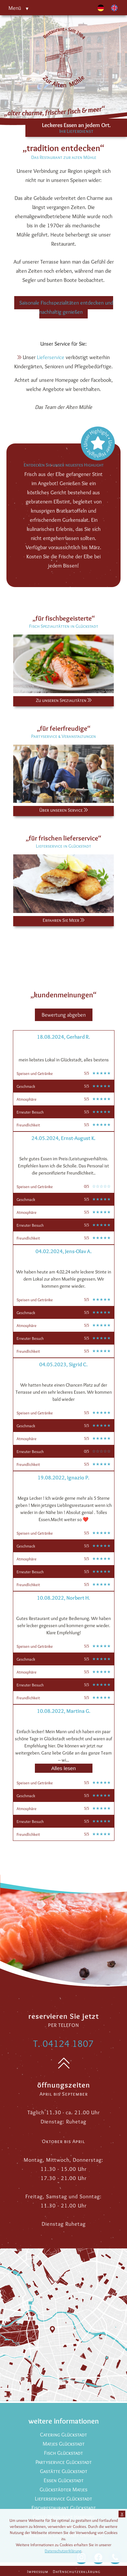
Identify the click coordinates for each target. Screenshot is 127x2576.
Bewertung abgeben (64, 1015)
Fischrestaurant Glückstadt (63, 2508)
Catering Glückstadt (63, 2434)
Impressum (37, 2571)
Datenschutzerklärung (76, 2571)
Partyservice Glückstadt (64, 2462)
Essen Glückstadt (64, 2480)
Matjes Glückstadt (64, 2443)
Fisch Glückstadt (63, 2453)
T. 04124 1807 (63, 2043)
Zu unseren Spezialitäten (63, 700)
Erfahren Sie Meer (63, 920)
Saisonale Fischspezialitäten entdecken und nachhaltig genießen (66, 307)
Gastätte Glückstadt (63, 2471)
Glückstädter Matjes (63, 2489)
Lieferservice (50, 357)
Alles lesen (63, 1768)
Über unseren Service (63, 810)
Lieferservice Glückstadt (63, 2498)
